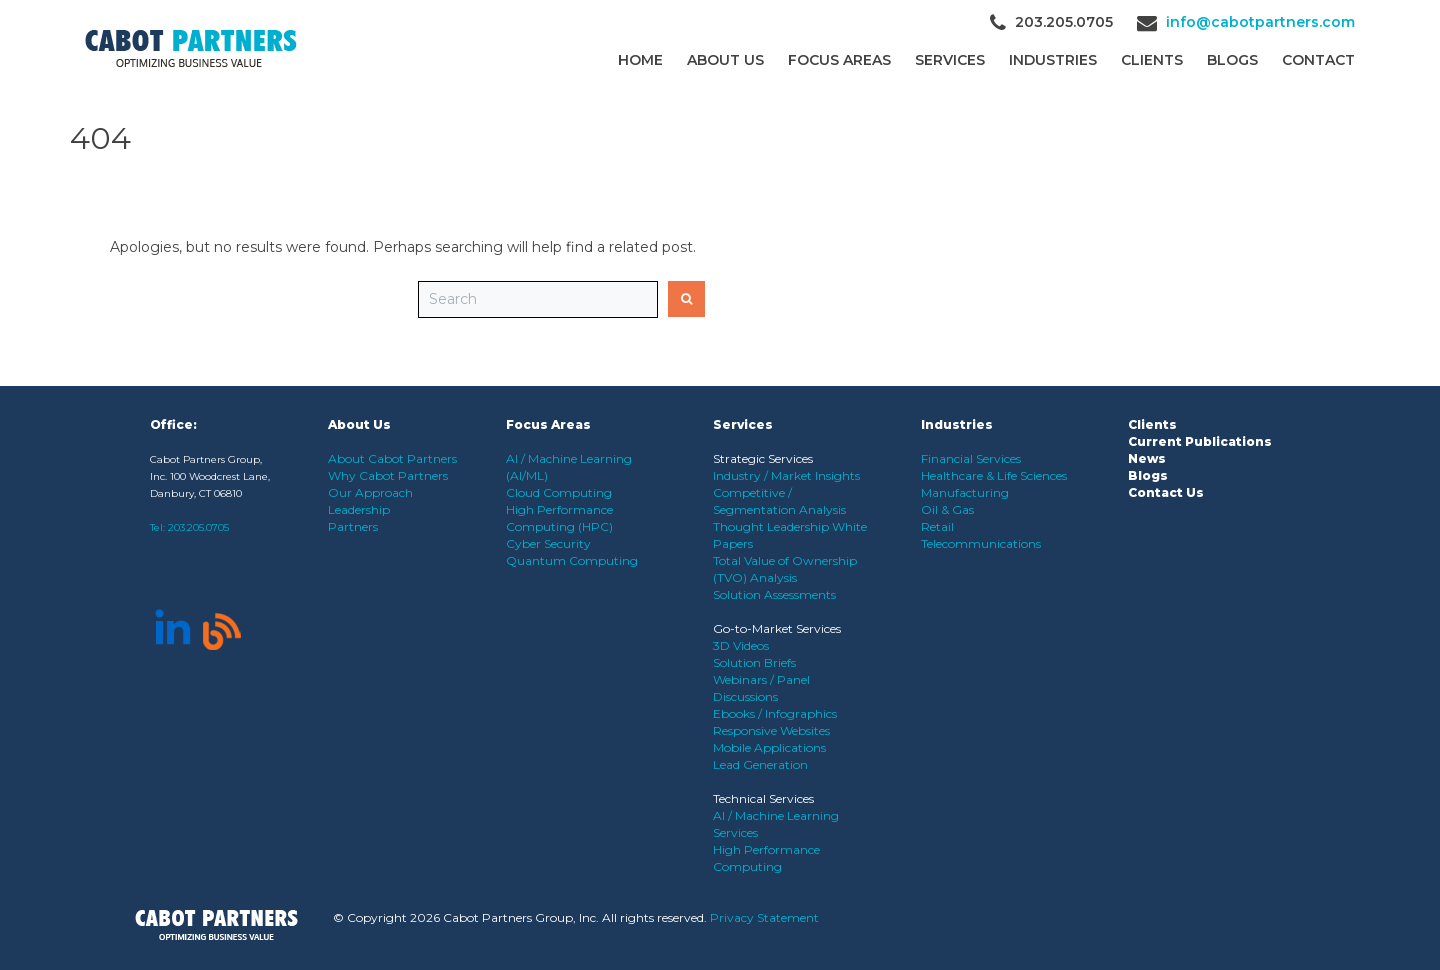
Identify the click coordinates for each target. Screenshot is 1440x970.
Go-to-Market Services (777, 628)
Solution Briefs (754, 662)
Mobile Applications (769, 747)
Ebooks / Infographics (775, 713)
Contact (1318, 60)
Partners (353, 526)
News (1147, 458)
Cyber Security (548, 543)
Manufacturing (965, 492)
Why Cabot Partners (388, 475)
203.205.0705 (198, 527)
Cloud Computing (559, 492)
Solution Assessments (774, 594)
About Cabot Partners (392, 458)
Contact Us (1166, 492)
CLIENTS (1152, 60)
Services (950, 60)
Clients (1152, 424)
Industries (1053, 60)
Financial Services (971, 458)
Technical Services (763, 798)
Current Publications (1200, 441)
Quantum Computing (572, 560)
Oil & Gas (947, 509)
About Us (725, 60)
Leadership (359, 509)
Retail (937, 526)
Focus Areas (839, 60)
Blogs (1232, 60)
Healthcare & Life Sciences (994, 475)
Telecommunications (981, 543)
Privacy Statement (764, 917)
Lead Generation (760, 764)
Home (640, 60)
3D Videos (741, 645)
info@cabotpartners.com (1260, 22)
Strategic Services (763, 458)
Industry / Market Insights (786, 475)
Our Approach (370, 492)
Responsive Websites (771, 730)
